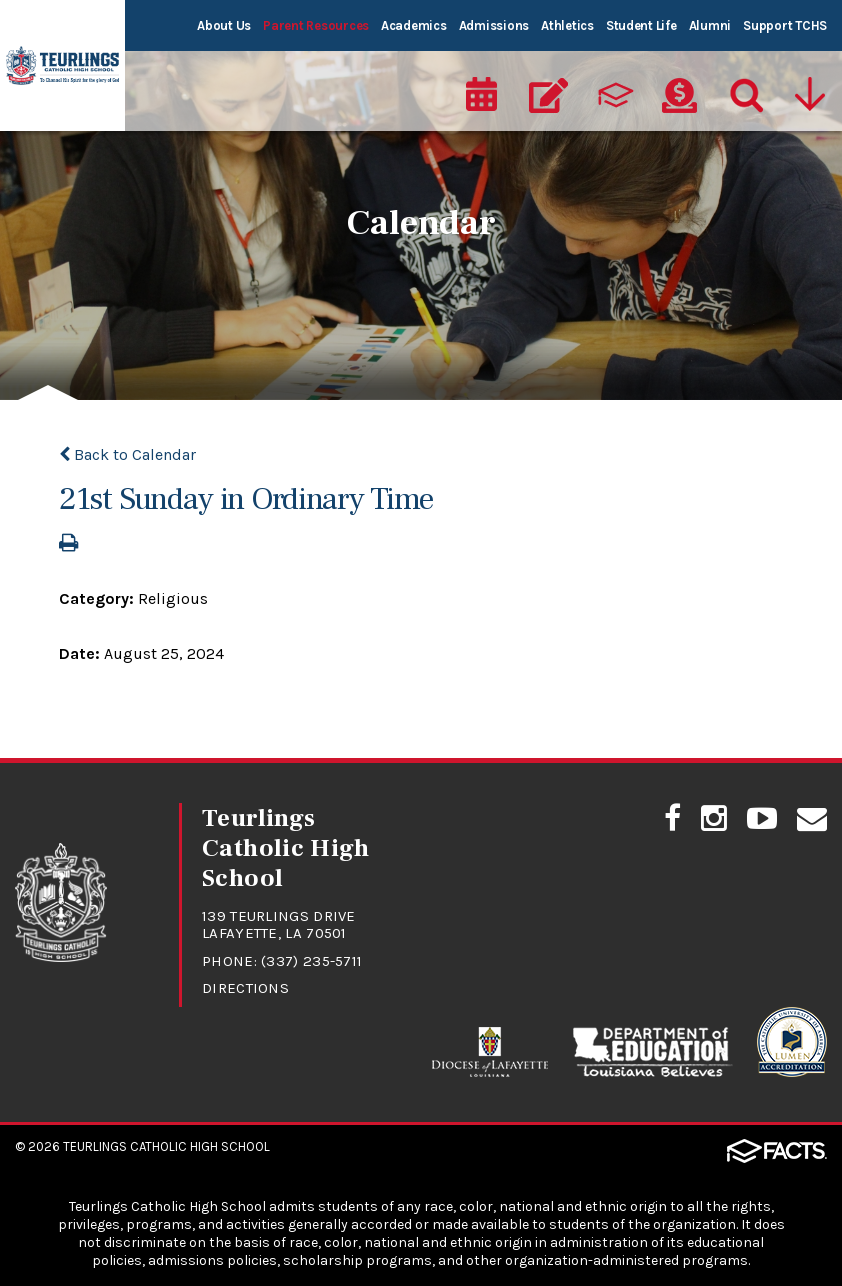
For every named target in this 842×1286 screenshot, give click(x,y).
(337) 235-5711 (311, 961)
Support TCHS (785, 25)
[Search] (745, 96)
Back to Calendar (127, 454)
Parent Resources (316, 25)
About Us (224, 25)
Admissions (494, 25)
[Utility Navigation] (812, 96)
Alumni (710, 25)
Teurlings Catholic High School (166, 1146)
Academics (414, 25)
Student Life (641, 25)
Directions (245, 988)
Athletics (567, 25)
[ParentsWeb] (614, 96)
